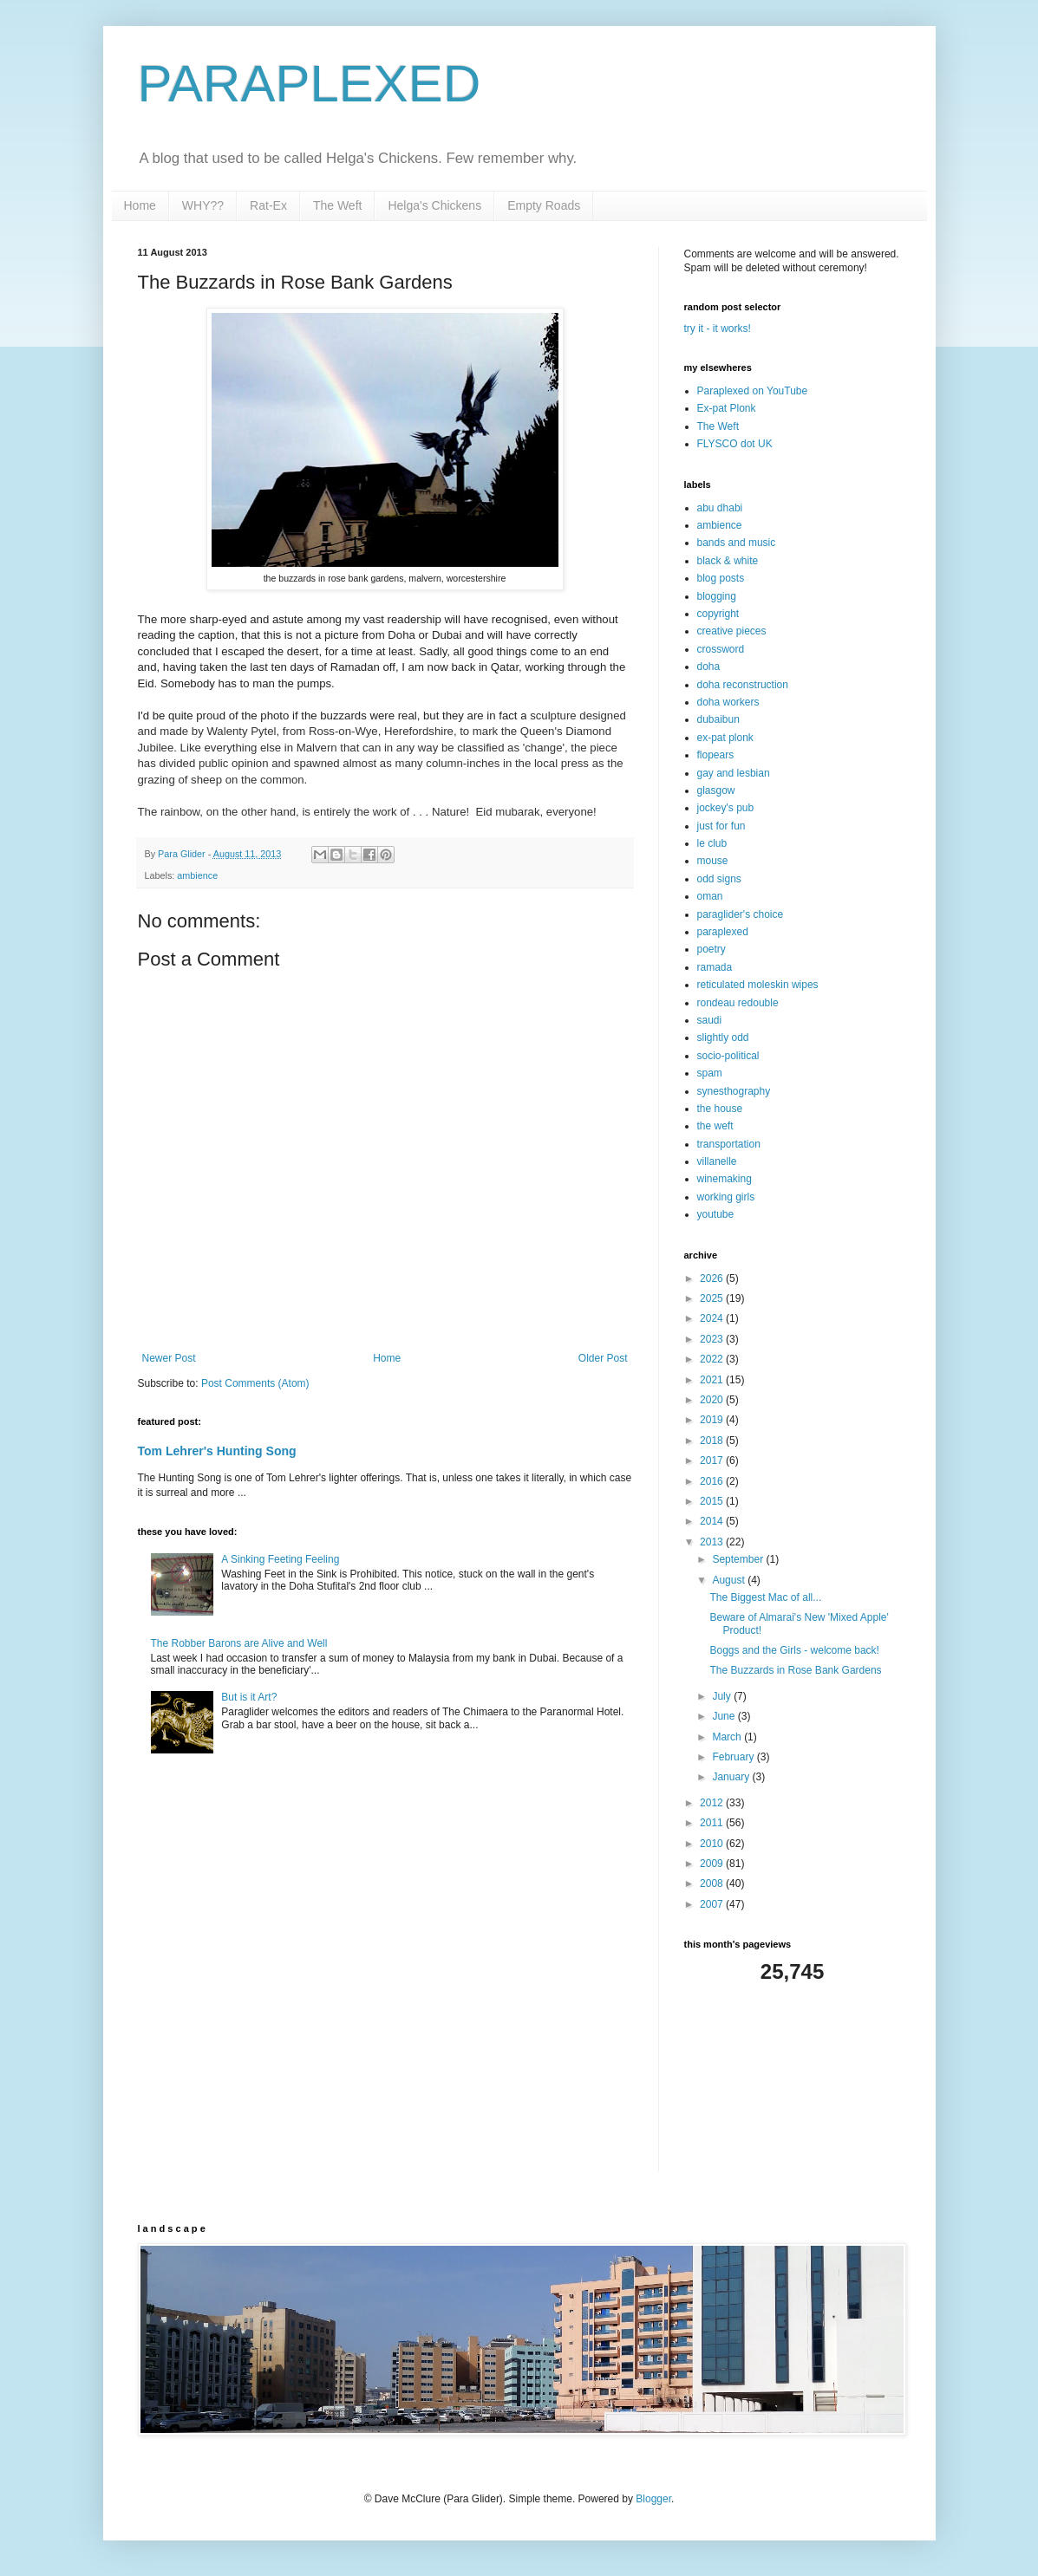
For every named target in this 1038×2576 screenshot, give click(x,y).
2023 (713, 1339)
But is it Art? (249, 1697)
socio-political (728, 1056)
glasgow (716, 790)
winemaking (724, 1179)
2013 (713, 1542)
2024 (713, 1318)
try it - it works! (717, 328)
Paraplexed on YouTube (752, 391)
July (723, 1696)
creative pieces (732, 631)
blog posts (721, 578)
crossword (721, 649)
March (728, 1737)
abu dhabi (720, 508)
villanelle (717, 1161)
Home (140, 205)
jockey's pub (725, 808)
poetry (711, 949)
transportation (729, 1144)
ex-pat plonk (725, 738)
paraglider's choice (740, 914)
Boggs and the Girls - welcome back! (793, 1650)
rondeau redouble (738, 1003)
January (732, 1777)
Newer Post (169, 1358)
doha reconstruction (742, 685)
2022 (713, 1359)
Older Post (603, 1358)
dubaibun (718, 719)
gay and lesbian (733, 773)
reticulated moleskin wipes (758, 985)
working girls (726, 1197)
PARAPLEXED (309, 84)
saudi (709, 1020)
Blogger (653, 2499)
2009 (713, 1863)
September (739, 1559)
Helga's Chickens (434, 205)
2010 (713, 1844)
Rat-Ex (268, 205)
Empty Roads (543, 205)
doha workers (728, 702)
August (729, 1580)
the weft (715, 1126)
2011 (713, 1823)
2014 (713, 1521)
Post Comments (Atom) (255, 1383)
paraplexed (722, 932)
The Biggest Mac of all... (765, 1597)
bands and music (736, 543)
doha (709, 666)
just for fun (721, 826)
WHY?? (203, 205)
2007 (713, 1904)
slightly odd (723, 1037)
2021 (713, 1380)
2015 (713, 1501)
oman (710, 896)
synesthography (734, 1091)
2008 (713, 1883)
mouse (712, 861)
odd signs (719, 879)
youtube (715, 1214)
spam (709, 1073)
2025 (713, 1298)
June (724, 1716)
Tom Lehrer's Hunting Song (217, 1451)
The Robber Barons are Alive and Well (239, 1643)
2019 (713, 1420)
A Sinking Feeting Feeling (280, 1559)
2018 (713, 1440)
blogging (716, 596)
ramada (715, 967)
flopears (715, 755)
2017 (713, 1460)
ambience (197, 875)
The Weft (337, 205)
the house (720, 1109)
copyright (718, 614)
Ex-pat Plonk (726, 408)
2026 (713, 1278)
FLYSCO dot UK (735, 444)
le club (712, 843)
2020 (713, 1400)
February (734, 1757)
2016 (713, 1481)
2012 (713, 1803)
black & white (728, 561)
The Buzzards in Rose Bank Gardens (795, 1670)
